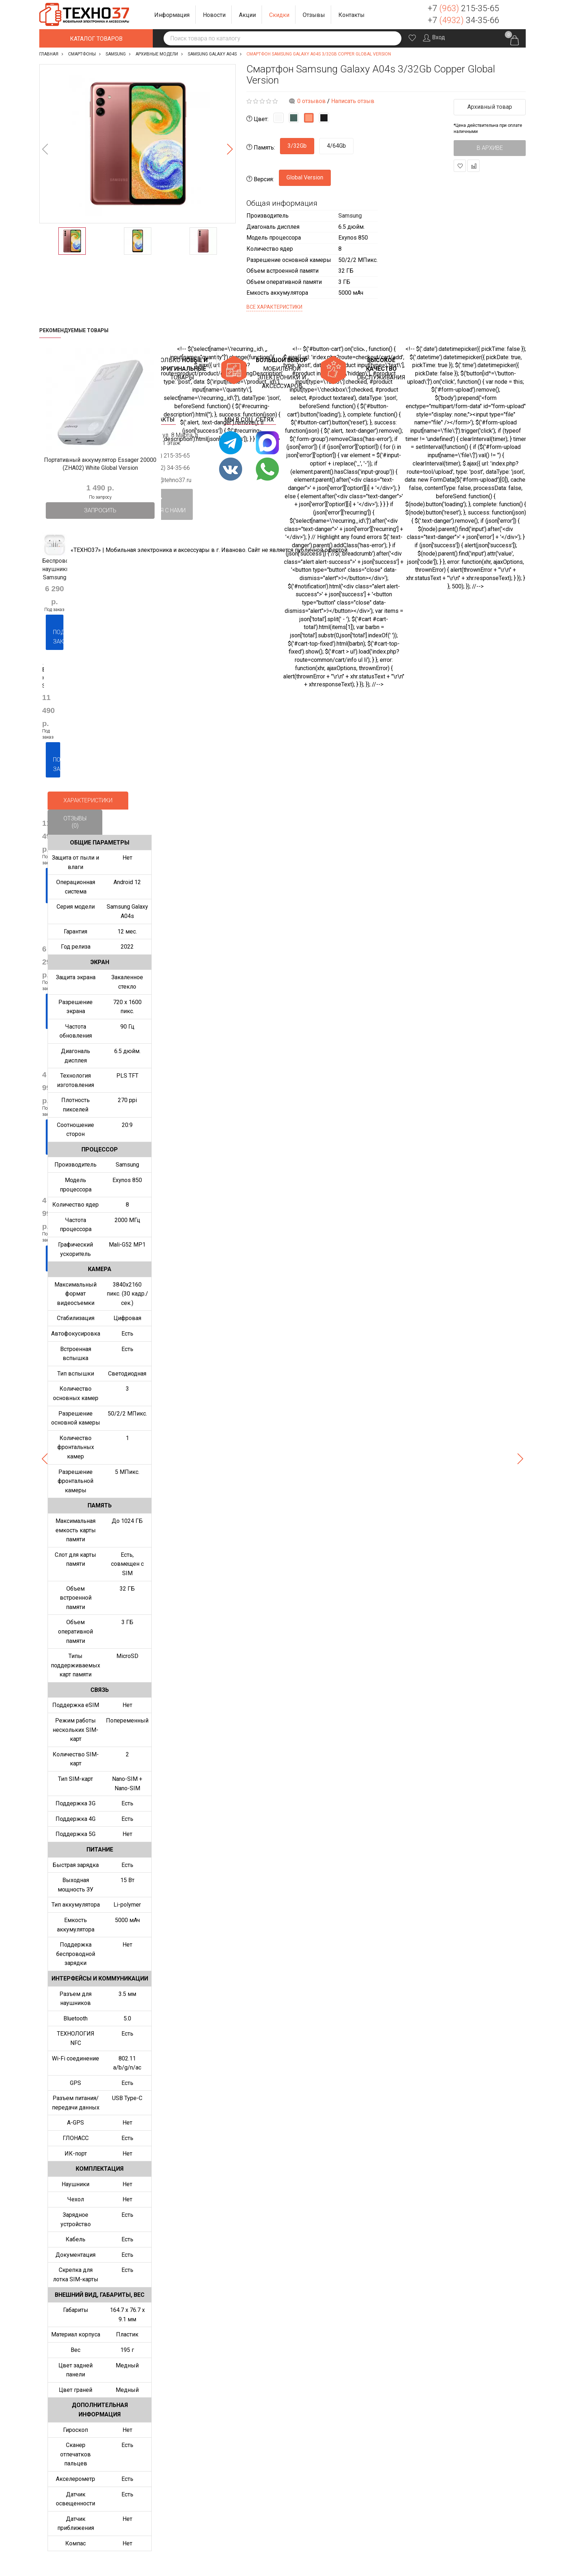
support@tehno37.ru (165, 480)
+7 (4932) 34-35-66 (165, 467)
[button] (172, 14)
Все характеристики (274, 307)
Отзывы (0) (74, 822)
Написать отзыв (352, 101)
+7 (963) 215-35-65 (165, 455)
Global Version (304, 177)
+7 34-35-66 (463, 20)
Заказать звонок (515, 14)
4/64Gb (336, 145)
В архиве (490, 147)
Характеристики (87, 800)
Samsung (350, 215)
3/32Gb (297, 145)
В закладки (460, 166)
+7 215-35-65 (463, 8)
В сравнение (474, 166)
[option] (137, 143)
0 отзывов (311, 101)
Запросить (100, 510)
